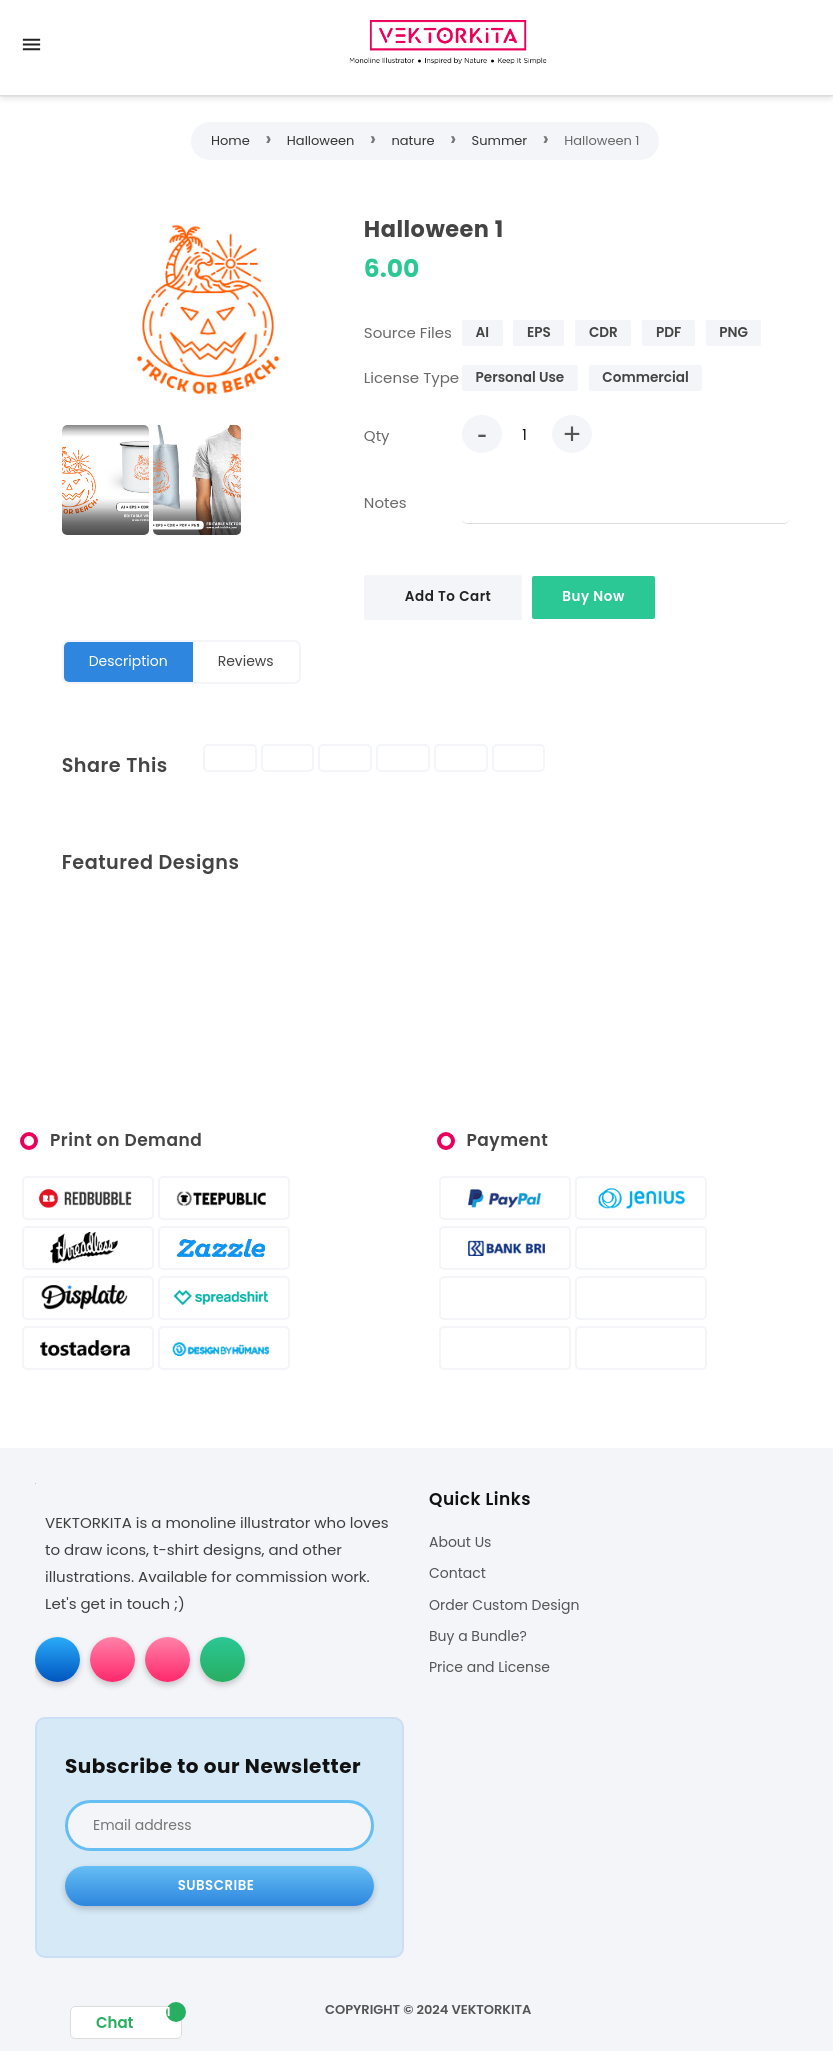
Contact (457, 1573)
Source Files (408, 332)
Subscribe (216, 1885)
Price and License (489, 1667)
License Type (411, 377)
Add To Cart (448, 596)
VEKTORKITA (492, 2009)
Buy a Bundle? (478, 1636)
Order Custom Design (504, 1605)
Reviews (246, 661)
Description (128, 661)
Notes (385, 502)
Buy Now (593, 596)
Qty (377, 435)
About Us (460, 1542)
